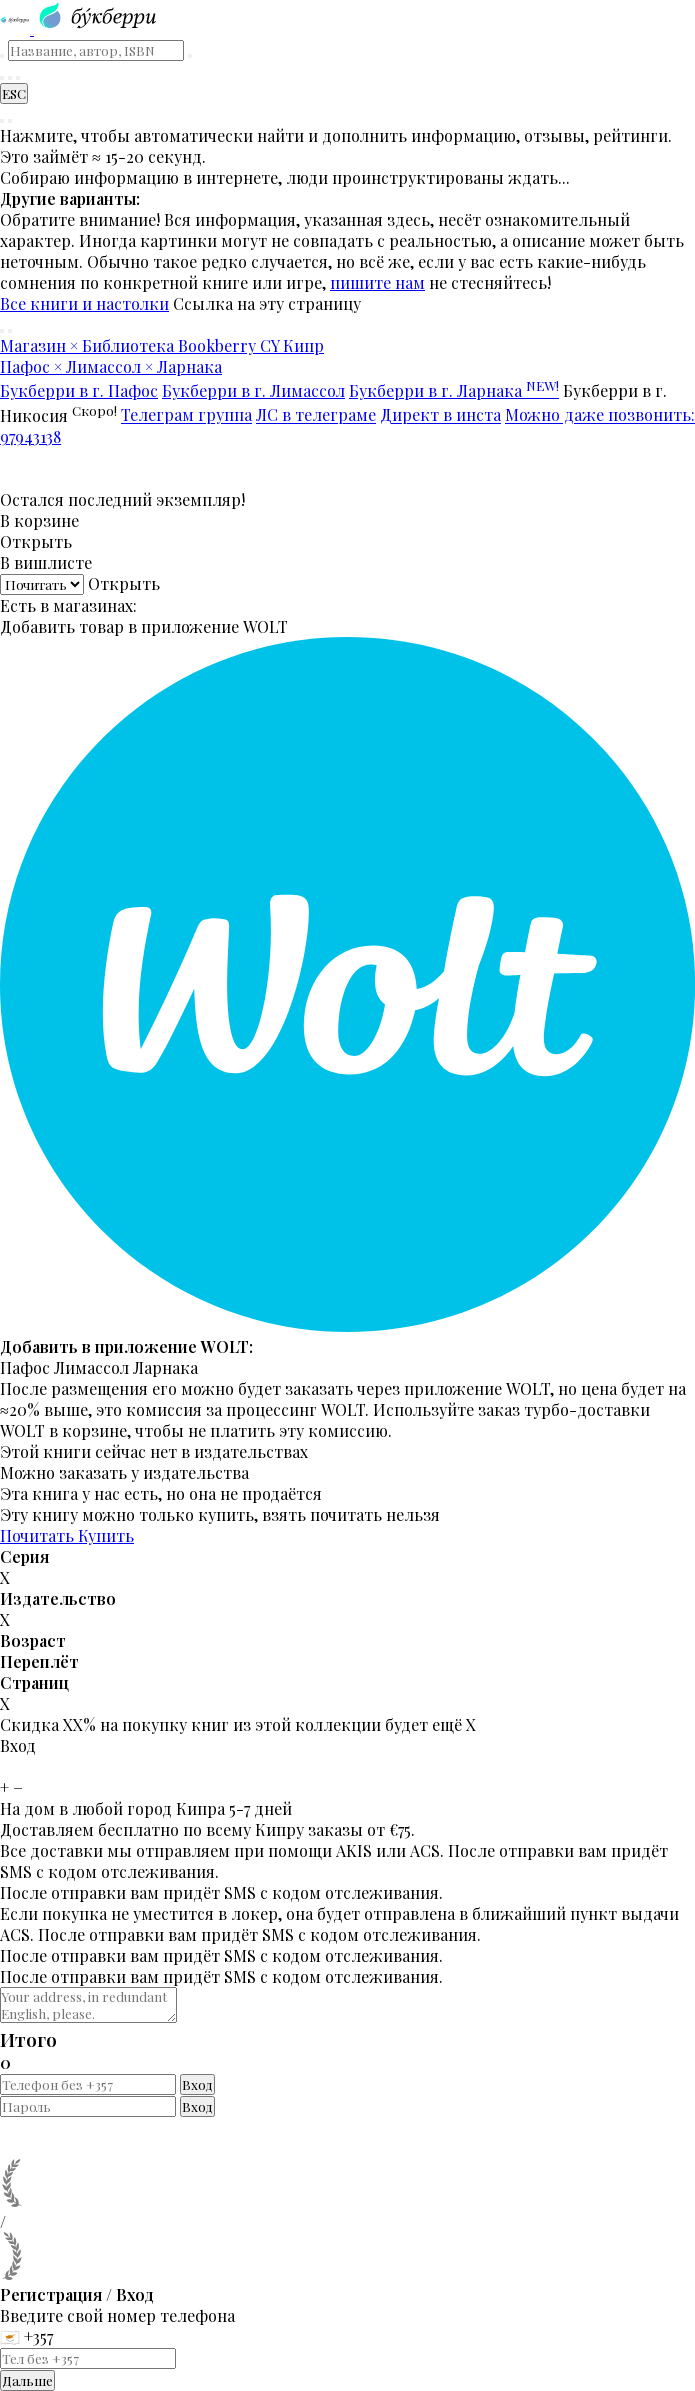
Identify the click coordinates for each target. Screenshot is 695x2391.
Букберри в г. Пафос (79, 390)
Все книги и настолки (84, 303)
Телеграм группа (186, 415)
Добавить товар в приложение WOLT (144, 626)
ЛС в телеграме (316, 415)
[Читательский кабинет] (18, 78)
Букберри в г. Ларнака (454, 390)
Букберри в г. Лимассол (253, 390)
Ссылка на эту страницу (267, 303)
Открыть (36, 541)
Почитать (39, 1535)
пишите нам (377, 282)
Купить (106, 1535)
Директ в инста (440, 415)
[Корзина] (10, 78)
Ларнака (165, 1367)
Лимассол (91, 1367)
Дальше (27, 2380)
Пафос (25, 1367)
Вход (197, 2084)
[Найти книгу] (2, 78)
